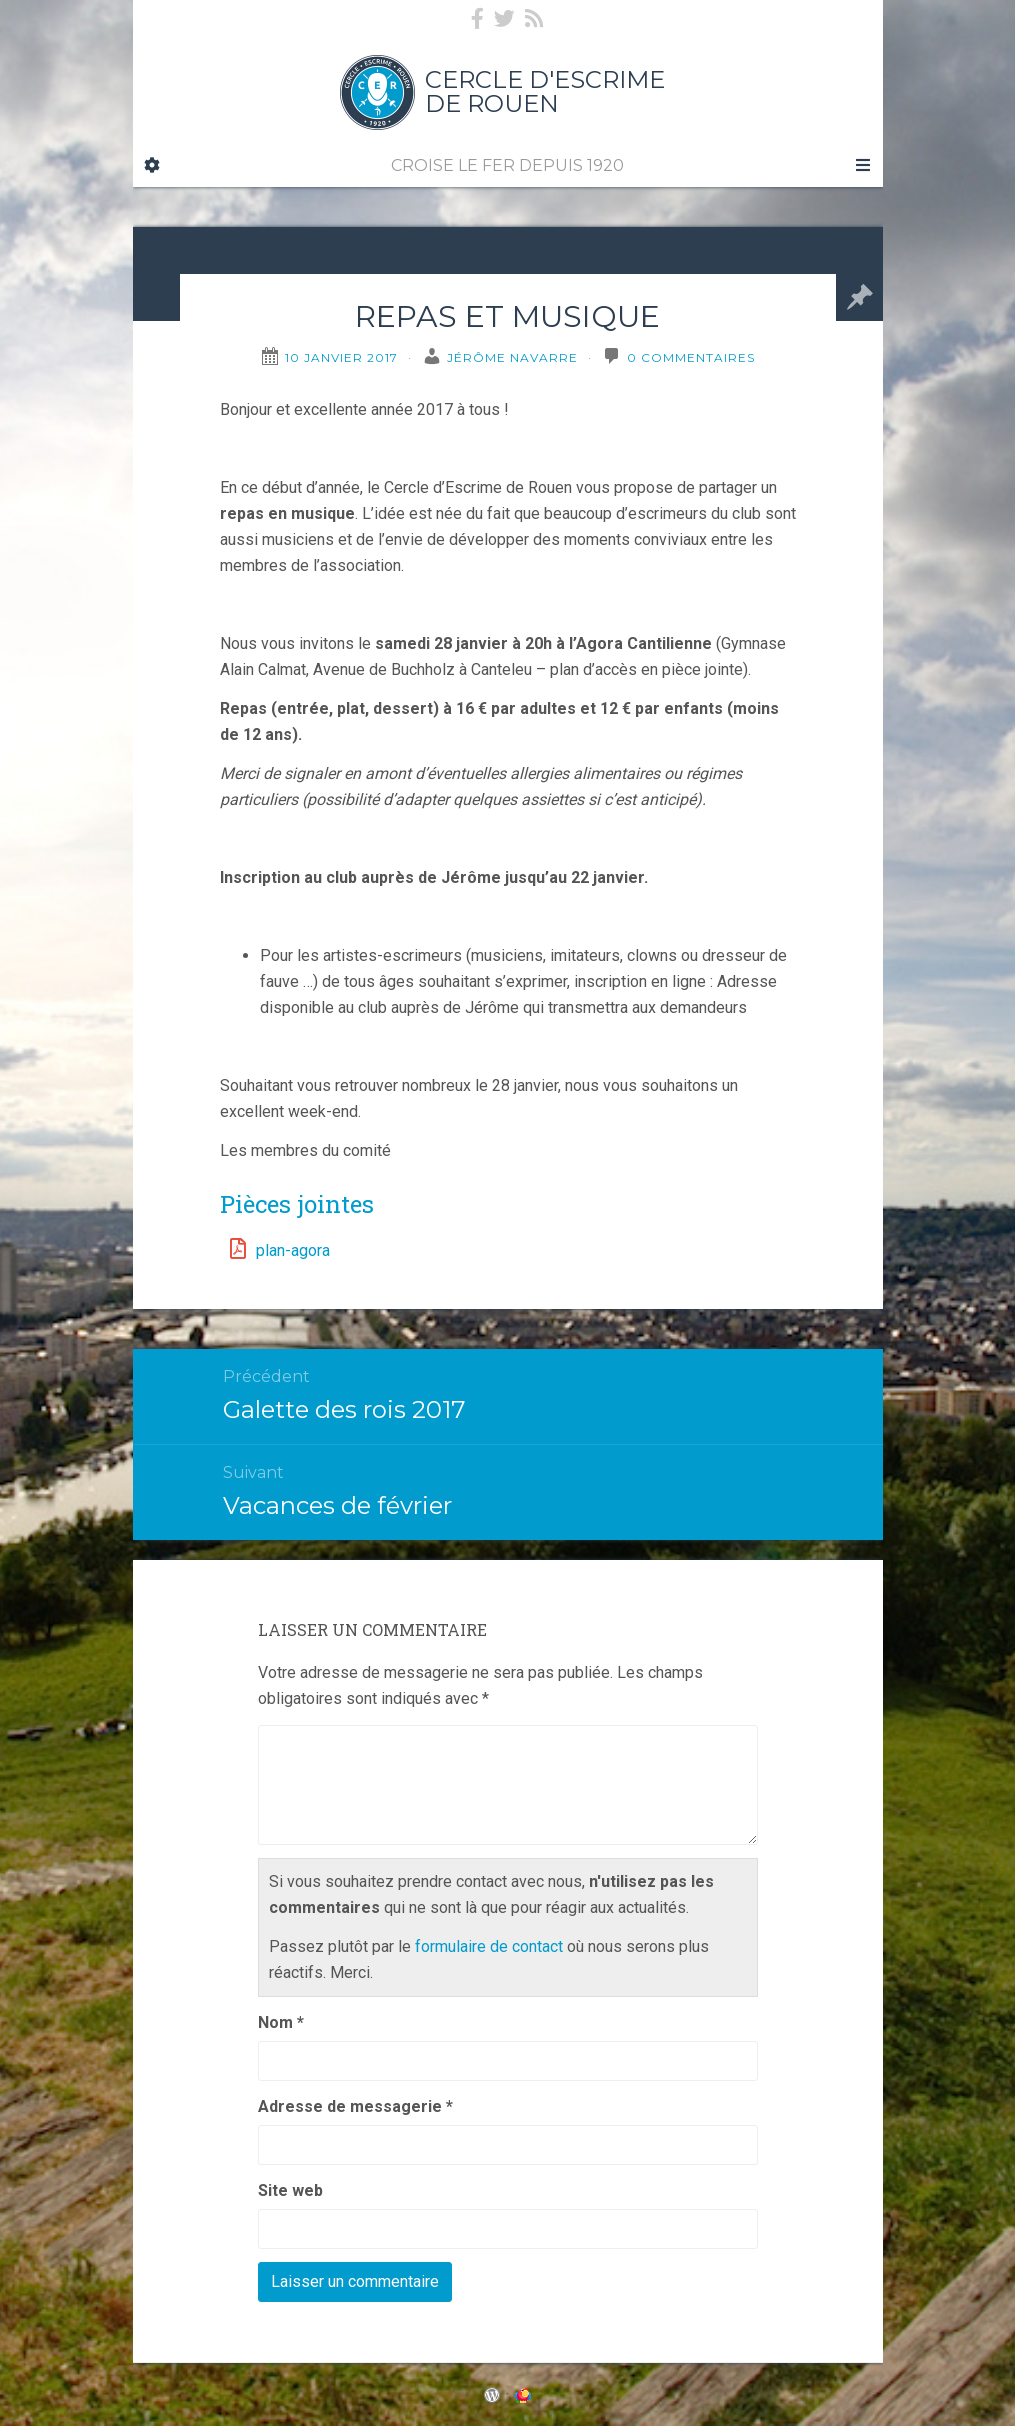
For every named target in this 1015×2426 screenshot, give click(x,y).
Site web (290, 2190)
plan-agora (293, 1250)
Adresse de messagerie (355, 2106)
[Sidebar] (152, 166)
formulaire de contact (489, 1946)
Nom (281, 2022)
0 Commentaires (691, 357)
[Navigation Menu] (863, 166)
